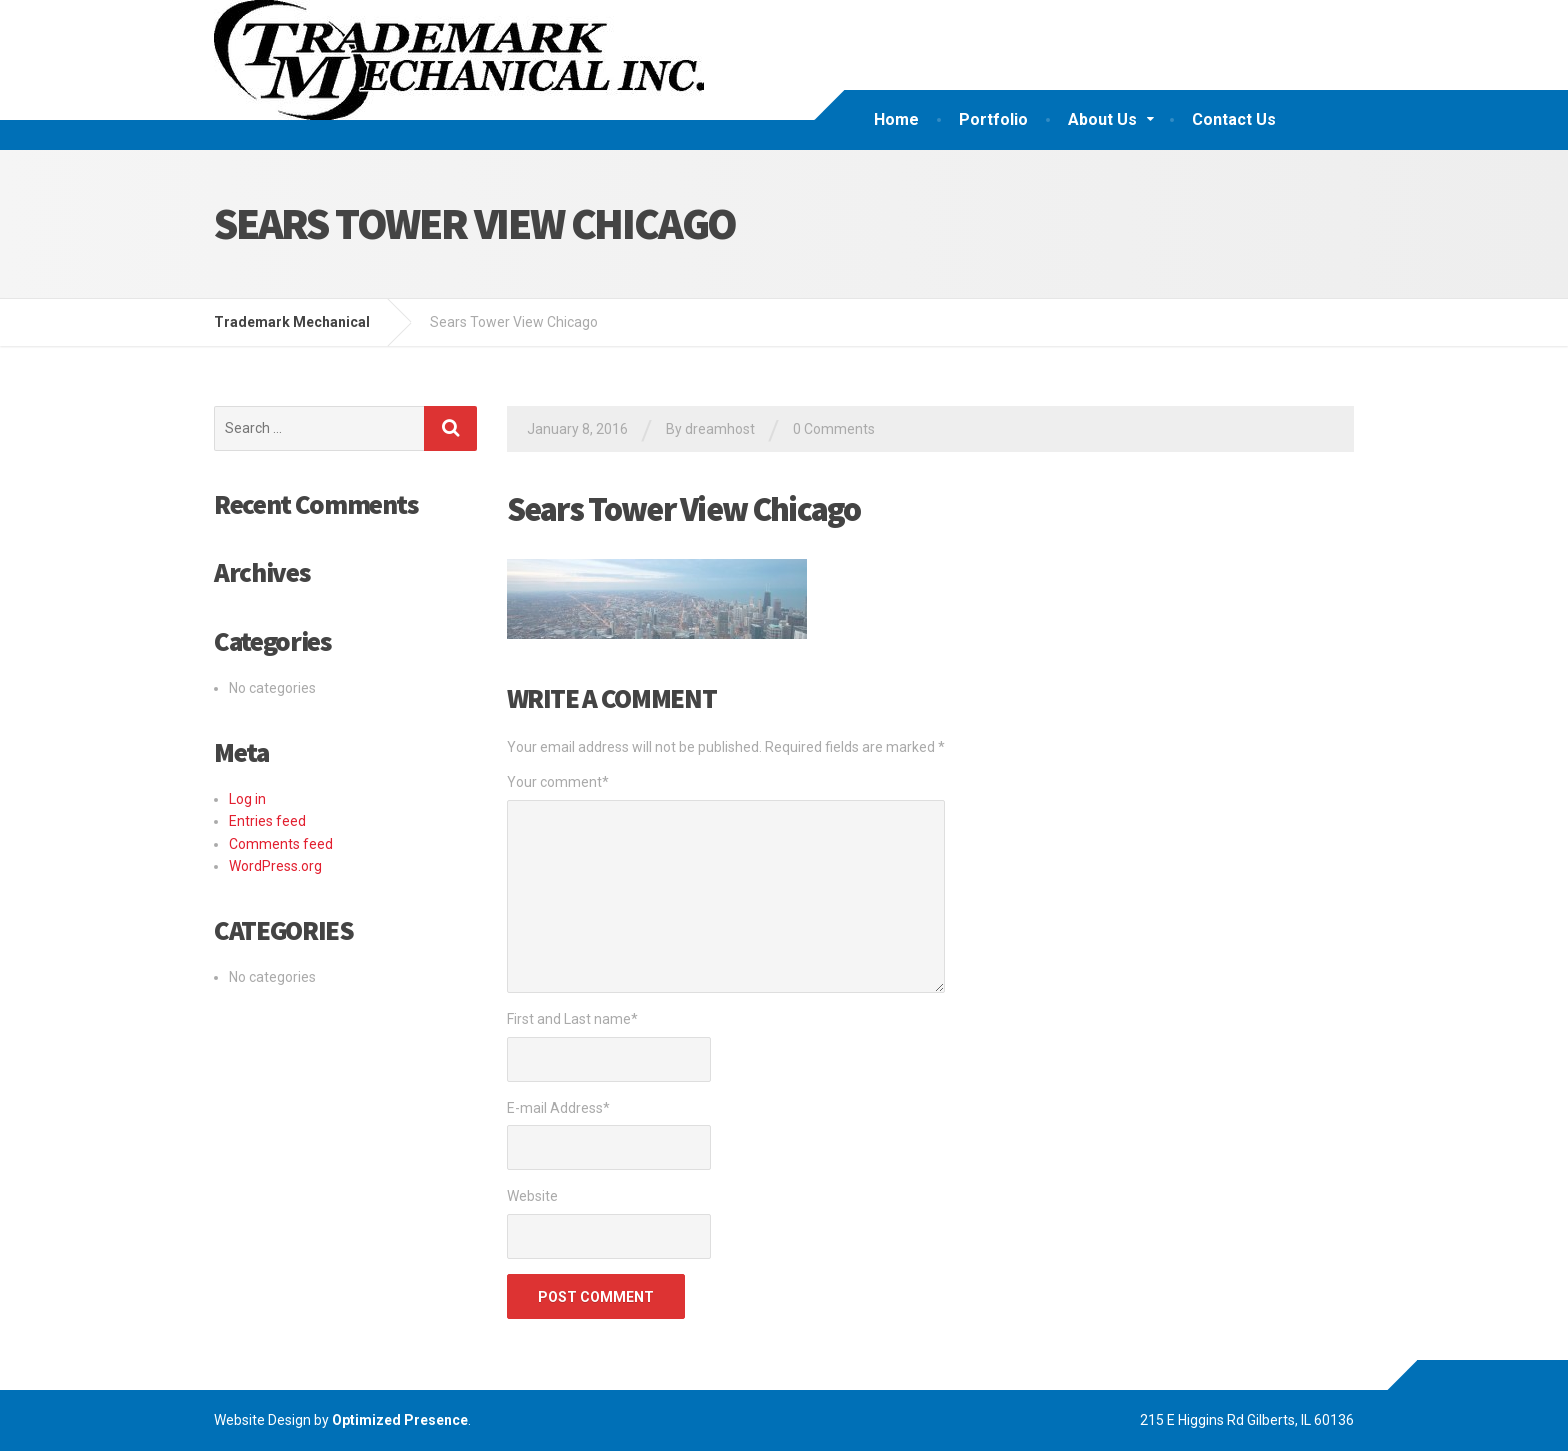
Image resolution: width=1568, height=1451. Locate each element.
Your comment (558, 782)
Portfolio (993, 119)
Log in (247, 799)
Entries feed (267, 821)
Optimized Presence (400, 1420)
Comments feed (281, 844)
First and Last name (572, 1019)
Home (896, 119)
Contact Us (1234, 119)
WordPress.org (275, 866)
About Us (1102, 119)
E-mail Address (558, 1108)
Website (532, 1196)
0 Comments (834, 429)
